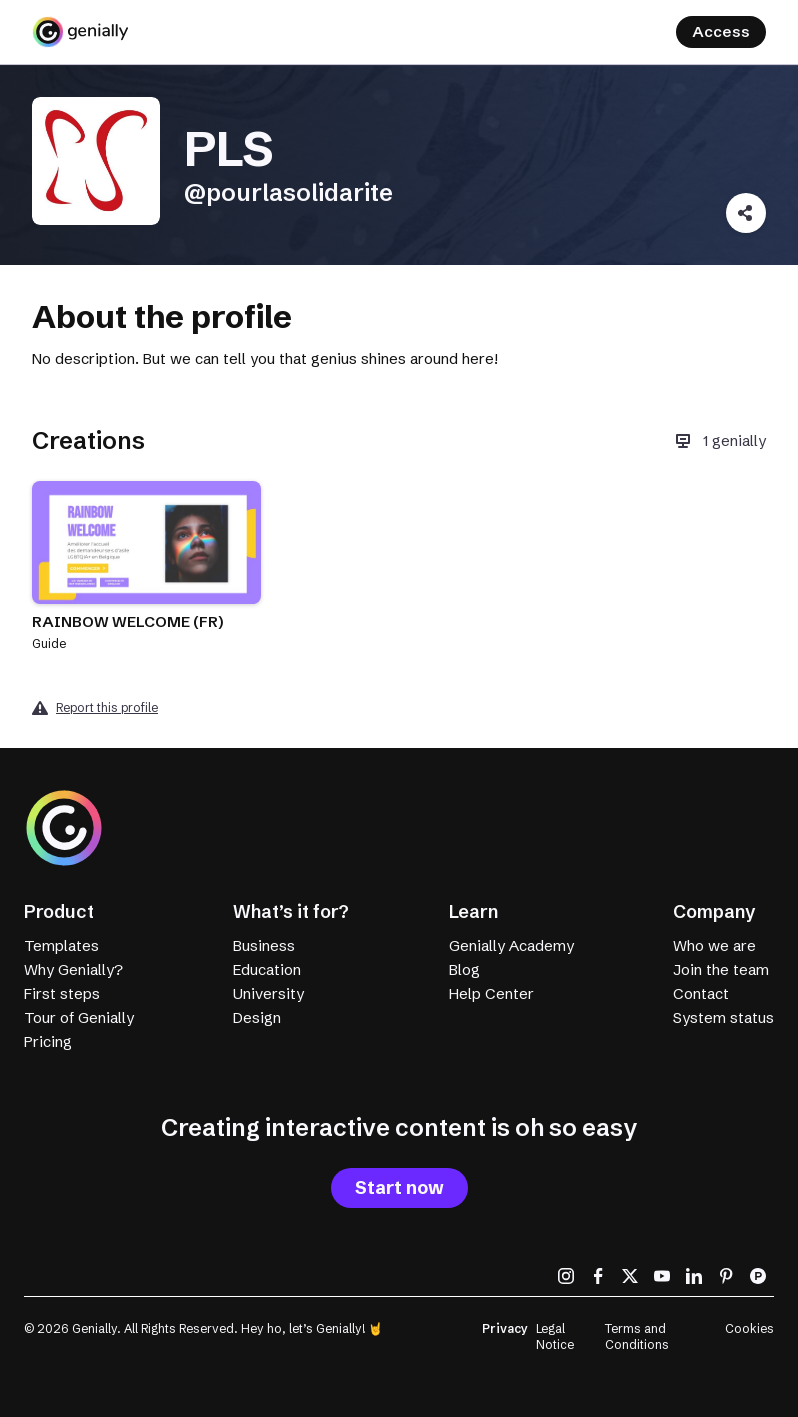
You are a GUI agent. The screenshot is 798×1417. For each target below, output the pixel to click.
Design (257, 1017)
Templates (61, 945)
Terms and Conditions (637, 1336)
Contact (701, 993)
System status (723, 1017)
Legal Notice (555, 1336)
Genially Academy (511, 945)
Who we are (714, 945)
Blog (464, 969)
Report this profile (107, 707)
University (268, 993)
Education (267, 969)
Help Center (491, 993)
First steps (62, 993)
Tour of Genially (79, 1017)
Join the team (721, 969)
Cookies (749, 1328)
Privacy (505, 1328)
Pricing (48, 1041)
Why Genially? (73, 969)
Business (264, 945)
